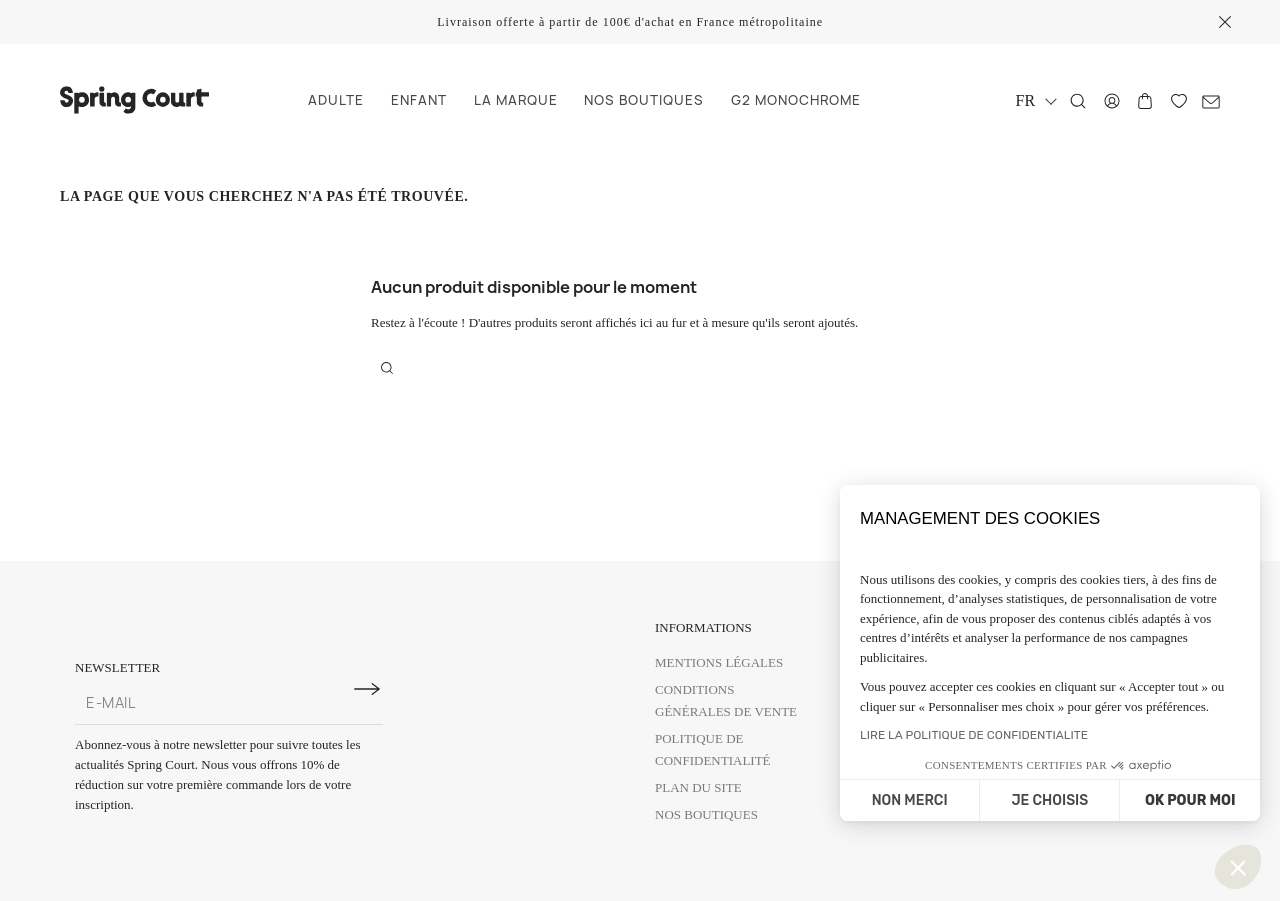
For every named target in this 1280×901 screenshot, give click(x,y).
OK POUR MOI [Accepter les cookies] (1190, 800)
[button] (1238, 867)
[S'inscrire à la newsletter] (367, 689)
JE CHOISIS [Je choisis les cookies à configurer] (1049, 800)
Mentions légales (719, 662)
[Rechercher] (1078, 101)
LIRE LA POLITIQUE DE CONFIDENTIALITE (974, 735)
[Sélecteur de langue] (1036, 100)
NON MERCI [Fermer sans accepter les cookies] (910, 800)
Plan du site (698, 787)
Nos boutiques (706, 814)
